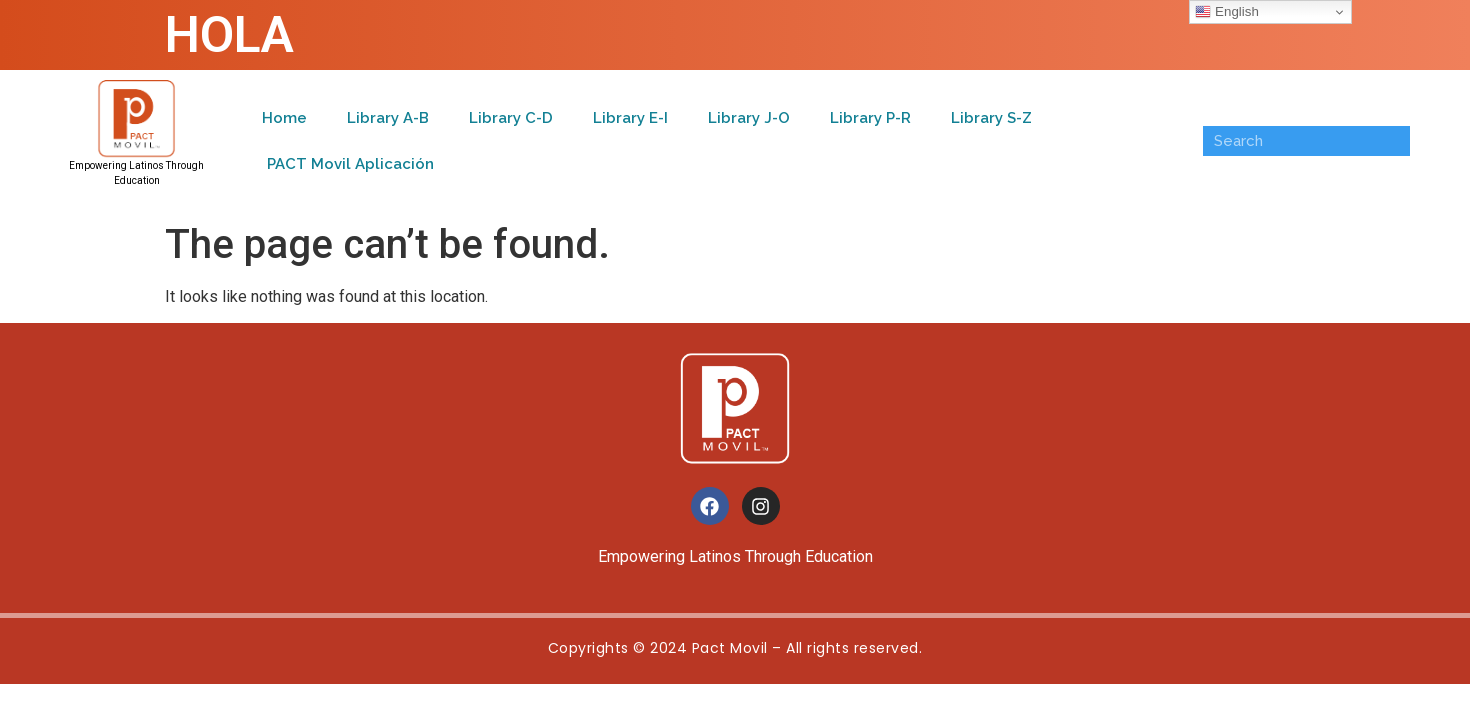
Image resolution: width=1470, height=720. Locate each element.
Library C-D (511, 118)
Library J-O (749, 118)
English (1226, 12)
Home (284, 118)
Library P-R (870, 118)
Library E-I (630, 118)
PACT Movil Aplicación (350, 164)
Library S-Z (991, 118)
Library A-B (388, 118)
